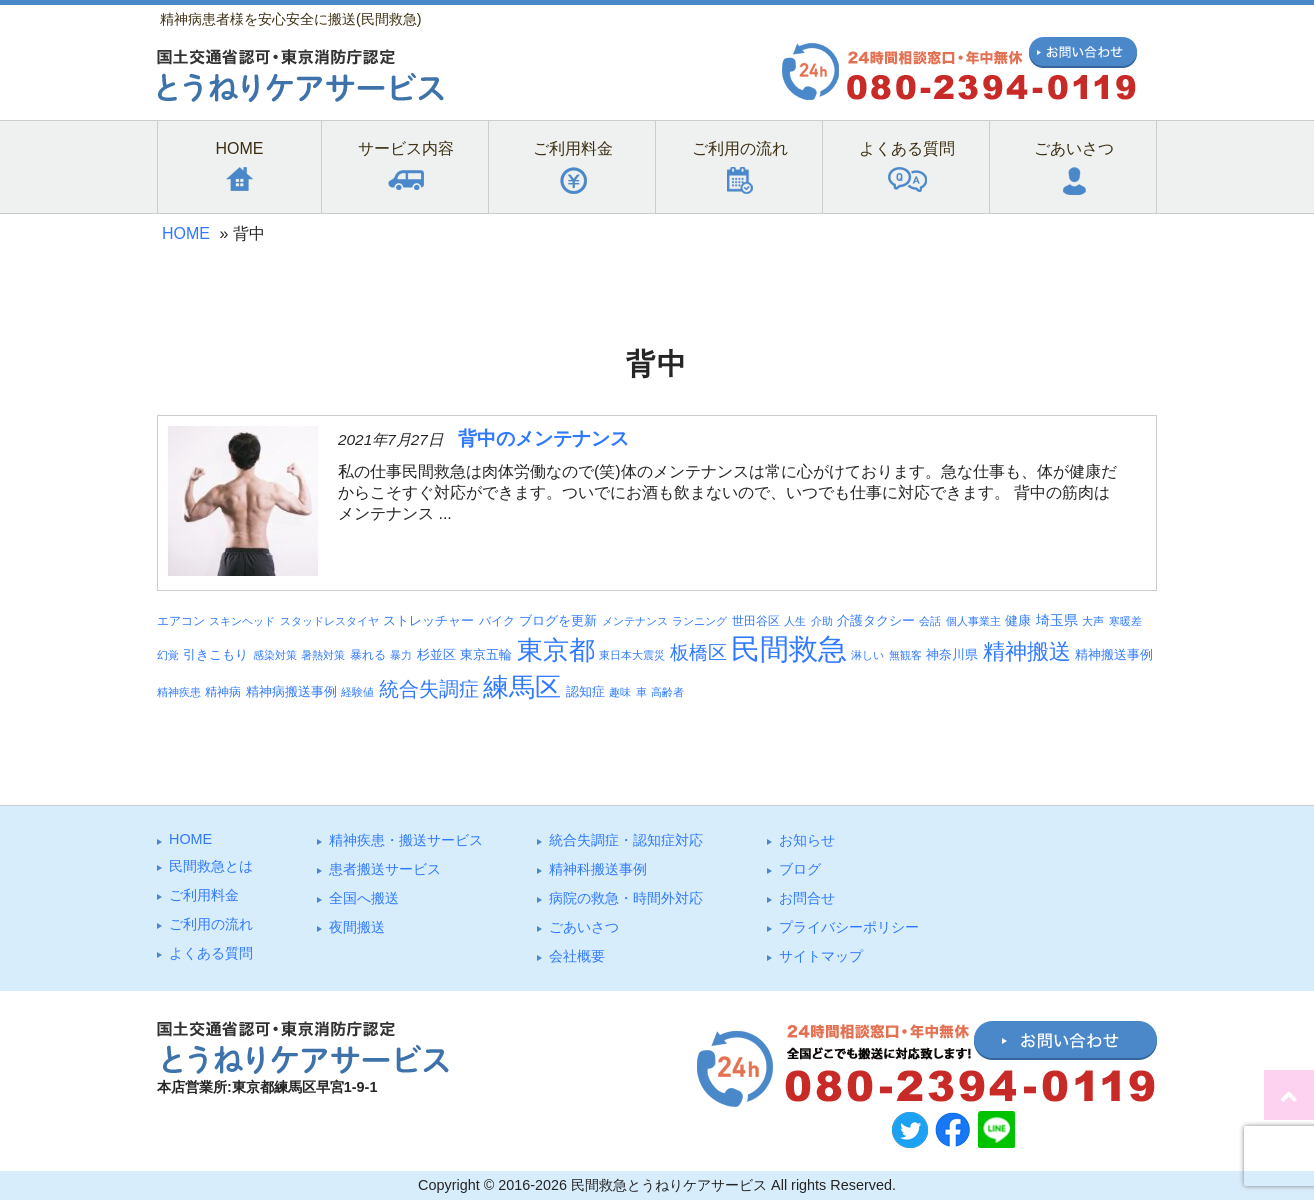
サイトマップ (821, 956)
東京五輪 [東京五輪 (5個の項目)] (486, 655)
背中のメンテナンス (543, 438)
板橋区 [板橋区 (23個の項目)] (698, 652)
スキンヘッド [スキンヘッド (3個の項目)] (242, 621)
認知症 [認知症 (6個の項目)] (585, 691)
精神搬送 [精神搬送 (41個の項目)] (1027, 651)
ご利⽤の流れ (211, 924)
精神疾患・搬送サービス (406, 840)
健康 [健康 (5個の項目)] (1018, 621)
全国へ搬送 (364, 898)
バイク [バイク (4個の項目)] (497, 620)
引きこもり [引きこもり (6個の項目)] (215, 654)
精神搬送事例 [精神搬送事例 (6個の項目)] (1114, 654)
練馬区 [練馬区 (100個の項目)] (522, 687)
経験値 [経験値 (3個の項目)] (357, 692)
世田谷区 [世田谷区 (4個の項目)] (756, 620)
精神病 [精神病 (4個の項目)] (223, 691)
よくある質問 (211, 953)
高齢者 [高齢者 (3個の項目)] (667, 692)
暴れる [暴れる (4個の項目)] (368, 654)
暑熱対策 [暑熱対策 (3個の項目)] (323, 655)
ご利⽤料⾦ (204, 895)
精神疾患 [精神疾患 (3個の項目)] (179, 692)
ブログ (800, 869)
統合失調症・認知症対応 (626, 840)
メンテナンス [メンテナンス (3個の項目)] (635, 621)
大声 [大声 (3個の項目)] (1093, 621)
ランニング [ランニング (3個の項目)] (699, 621)
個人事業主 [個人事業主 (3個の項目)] (973, 621)
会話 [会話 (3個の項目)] (930, 621)
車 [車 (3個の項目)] (641, 692)
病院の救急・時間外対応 (626, 898)
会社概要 (577, 956)
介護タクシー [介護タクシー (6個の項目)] (876, 620)
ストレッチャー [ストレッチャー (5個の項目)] (428, 621)
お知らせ (807, 840)
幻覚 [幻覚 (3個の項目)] (168, 655)
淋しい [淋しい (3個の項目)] (867, 655)
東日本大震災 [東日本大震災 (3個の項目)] (632, 655)
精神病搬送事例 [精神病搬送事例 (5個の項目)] (291, 692)
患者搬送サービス (385, 869)
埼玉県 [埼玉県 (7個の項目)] (1057, 620)
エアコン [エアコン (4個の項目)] (181, 620)
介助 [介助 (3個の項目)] (822, 621)
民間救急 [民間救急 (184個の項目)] (789, 648)
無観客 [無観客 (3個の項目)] (905, 655)
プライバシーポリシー (849, 927)
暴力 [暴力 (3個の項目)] (401, 655)
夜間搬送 (357, 927)
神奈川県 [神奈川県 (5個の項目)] (952, 655)
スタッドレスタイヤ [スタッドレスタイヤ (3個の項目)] (329, 621)
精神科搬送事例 (598, 869)
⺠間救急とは (211, 866)
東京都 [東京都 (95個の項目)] (556, 650)
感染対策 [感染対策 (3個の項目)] (275, 655)
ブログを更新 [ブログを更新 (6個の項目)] (558, 620)
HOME (186, 233)
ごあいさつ (584, 927)
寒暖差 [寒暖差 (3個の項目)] (1125, 621)
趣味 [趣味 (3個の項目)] (620, 692)
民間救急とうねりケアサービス (669, 1185)
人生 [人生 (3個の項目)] (795, 621)
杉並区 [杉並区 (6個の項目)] (436, 654)
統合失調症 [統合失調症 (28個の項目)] (429, 689)
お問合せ (807, 898)
